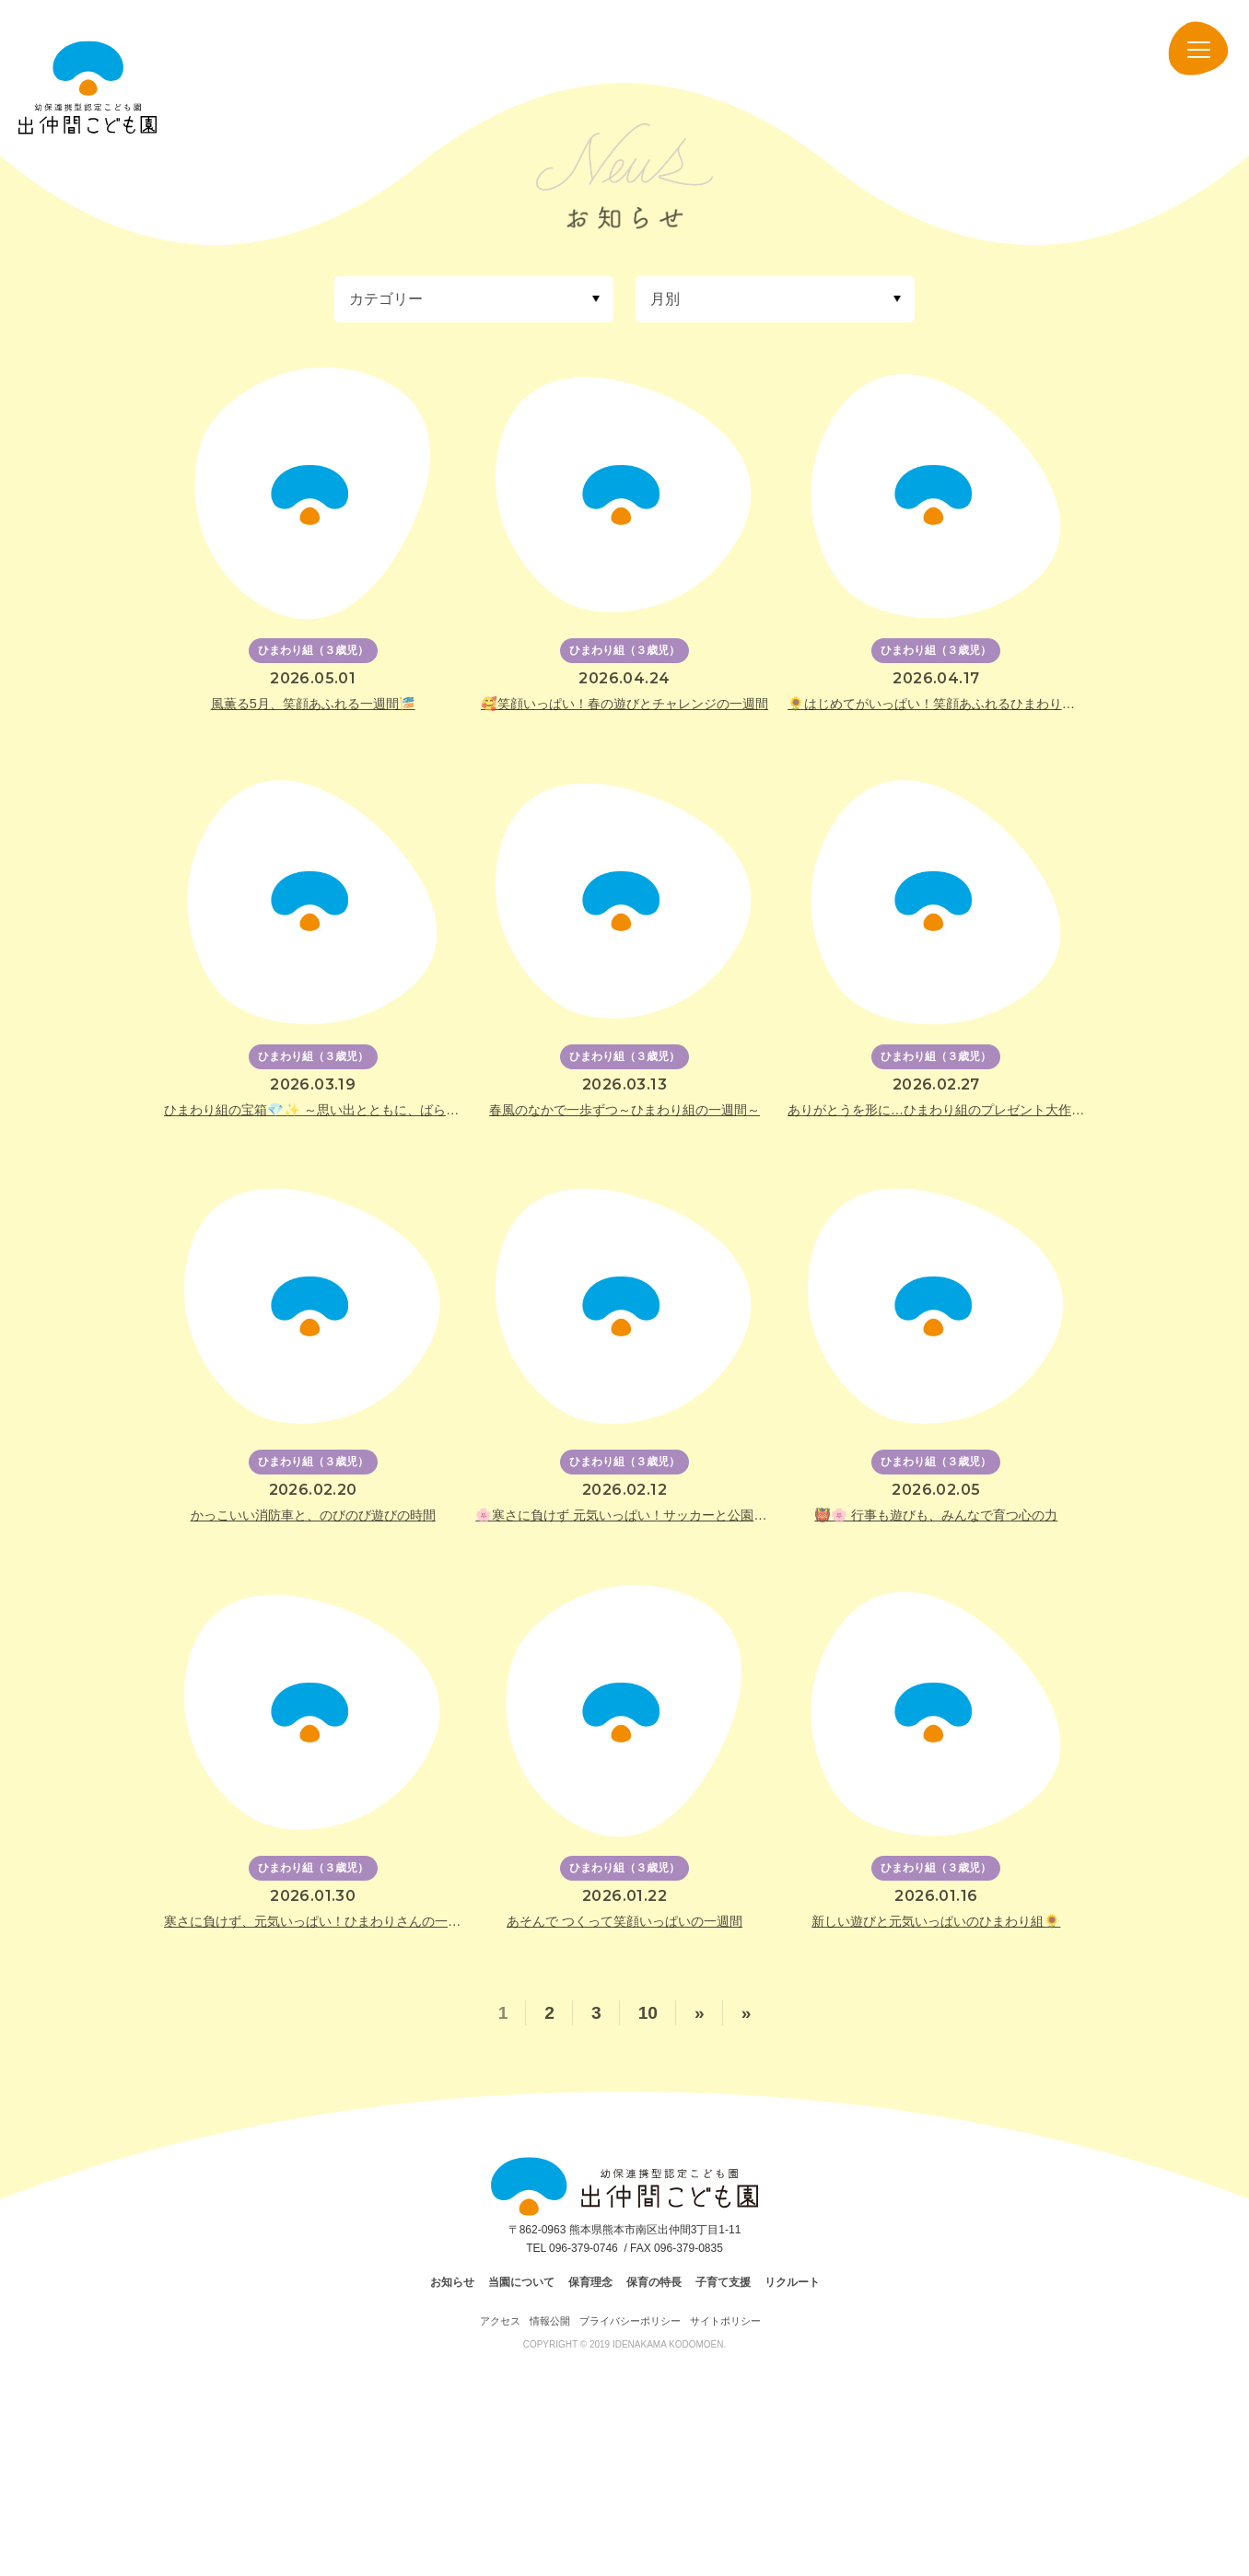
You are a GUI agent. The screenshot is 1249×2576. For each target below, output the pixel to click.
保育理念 (590, 2282)
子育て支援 (723, 2282)
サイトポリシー (725, 2320)
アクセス (500, 2320)
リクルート (792, 2282)
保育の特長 (654, 2282)
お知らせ (452, 2282)
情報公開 (550, 2320)
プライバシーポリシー (630, 2320)
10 (648, 2012)
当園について (521, 2282)
